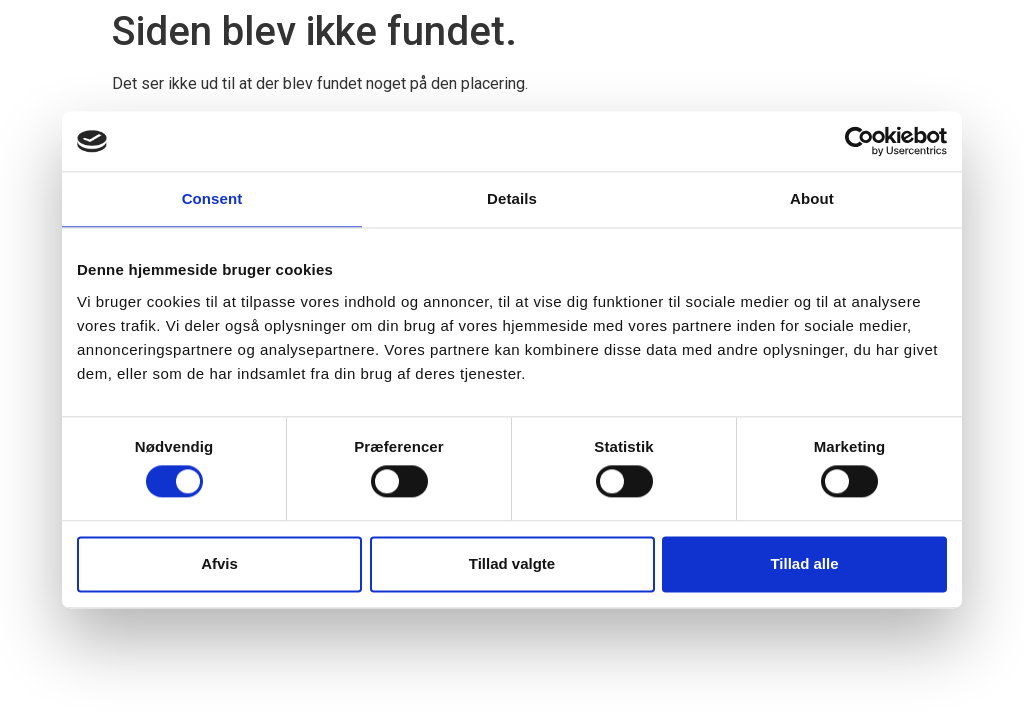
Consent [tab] (212, 198)
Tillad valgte (512, 563)
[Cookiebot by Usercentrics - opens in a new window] (859, 141)
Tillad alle (804, 563)
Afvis (219, 563)
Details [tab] (512, 198)
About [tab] (812, 198)
